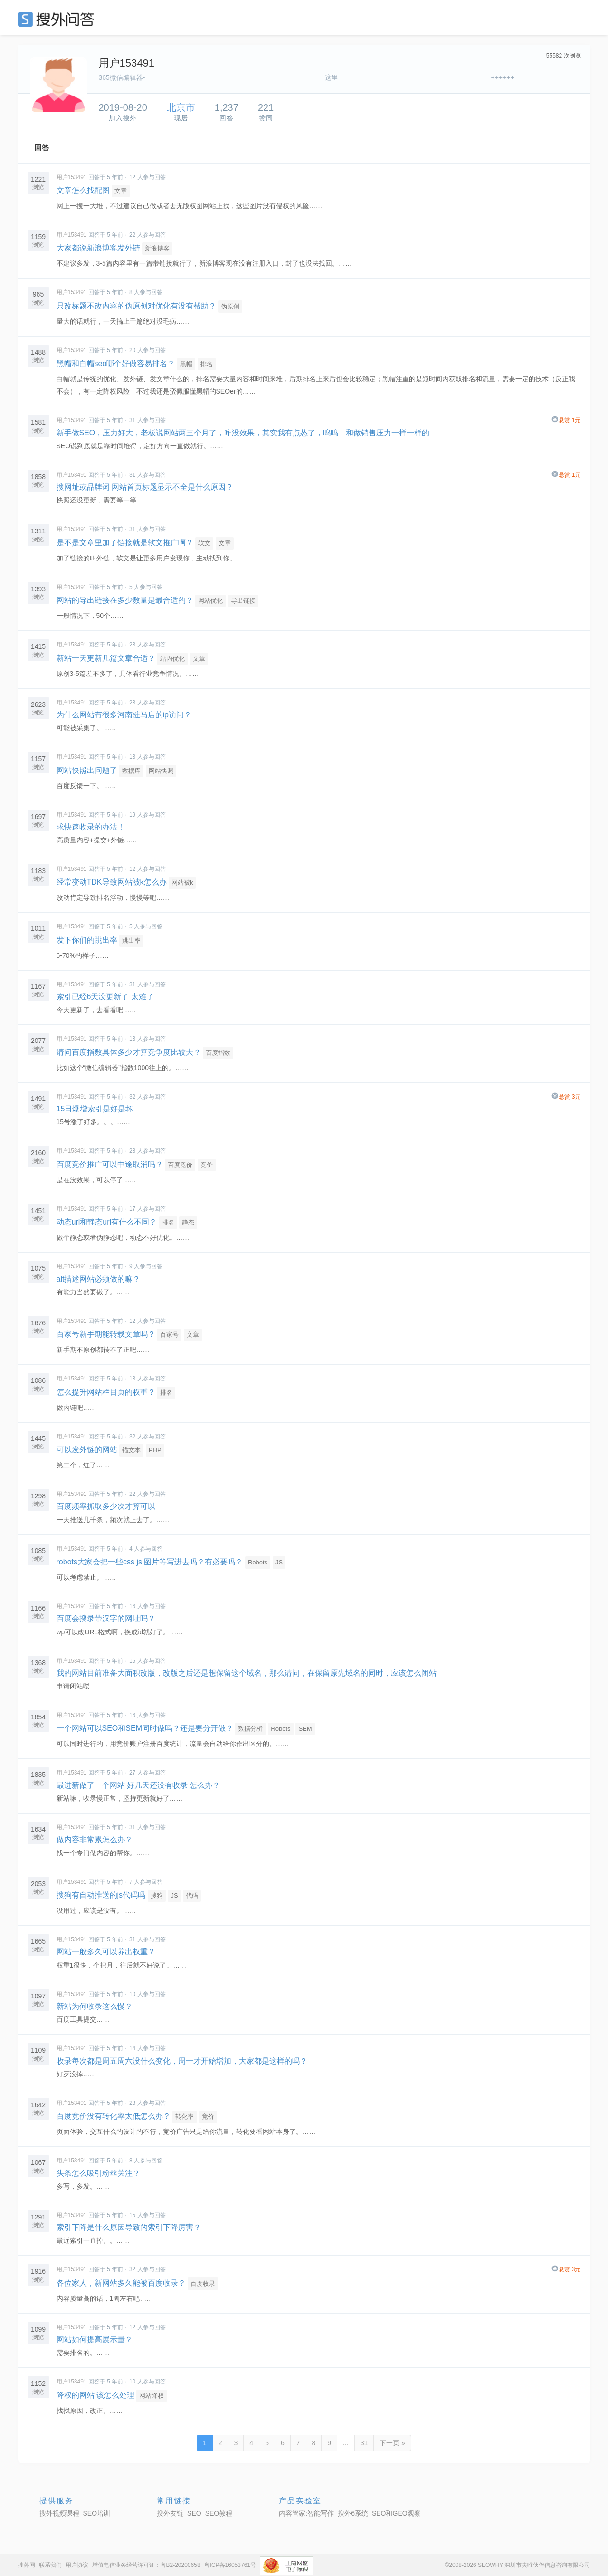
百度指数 (218, 1052)
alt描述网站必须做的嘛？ (99, 1279)
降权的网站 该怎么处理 (95, 2395)
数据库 (131, 770)
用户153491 (72, 177)
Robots (257, 1562)
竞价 (206, 1164)
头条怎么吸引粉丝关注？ (98, 2173)
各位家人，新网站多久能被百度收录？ (121, 2283)
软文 (204, 543)
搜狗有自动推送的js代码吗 (101, 1895)
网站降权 (151, 2395)
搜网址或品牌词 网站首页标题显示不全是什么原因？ (145, 487)
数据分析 (250, 1728)
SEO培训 (97, 2513)
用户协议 (77, 2565)
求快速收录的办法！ (91, 827)
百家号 (169, 1334)
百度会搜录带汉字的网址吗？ (106, 1618)
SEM (305, 1728)
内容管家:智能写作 (306, 2513)
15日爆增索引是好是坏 (95, 1109)
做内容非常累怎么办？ (95, 1839)
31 (364, 2443)
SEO (58, 19)
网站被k (182, 882)
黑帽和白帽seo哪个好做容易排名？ (116, 363)
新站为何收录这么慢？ (95, 2006)
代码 (192, 1895)
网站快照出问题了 (87, 770)
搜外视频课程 (59, 2513)
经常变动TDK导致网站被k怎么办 (112, 882)
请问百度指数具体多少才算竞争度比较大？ (129, 1052)
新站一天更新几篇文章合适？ (106, 658)
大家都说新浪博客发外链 (98, 248)
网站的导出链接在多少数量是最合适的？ (125, 600)
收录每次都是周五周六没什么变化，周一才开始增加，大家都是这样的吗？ (182, 2061)
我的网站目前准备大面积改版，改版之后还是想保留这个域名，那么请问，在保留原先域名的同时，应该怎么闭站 (247, 1673)
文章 (120, 190)
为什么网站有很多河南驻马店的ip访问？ (124, 715)
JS (279, 1562)
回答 (41, 148)
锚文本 (131, 1450)
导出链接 (243, 600)
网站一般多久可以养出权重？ (106, 1952)
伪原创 (230, 306)
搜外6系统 (353, 2513)
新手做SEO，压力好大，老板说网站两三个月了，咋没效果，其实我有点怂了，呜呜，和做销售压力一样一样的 (243, 433)
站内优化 (172, 658)
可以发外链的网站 (87, 1450)
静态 (188, 1222)
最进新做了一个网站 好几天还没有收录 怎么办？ (138, 1785)
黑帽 (186, 363)
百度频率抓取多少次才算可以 (106, 1506)
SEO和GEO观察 (396, 2513)
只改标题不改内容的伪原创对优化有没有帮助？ (136, 306)
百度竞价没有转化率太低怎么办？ (114, 2116)
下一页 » (392, 2443)
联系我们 (50, 2565)
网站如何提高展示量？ (95, 2339)
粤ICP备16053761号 (230, 2565)
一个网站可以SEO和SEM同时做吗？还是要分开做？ (145, 1728)
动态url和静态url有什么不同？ (107, 1222)
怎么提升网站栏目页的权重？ (106, 1392)
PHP (155, 1450)
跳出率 (131, 940)
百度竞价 (180, 1164)
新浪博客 (157, 248)
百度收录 (202, 2283)
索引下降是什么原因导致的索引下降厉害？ (129, 2227)
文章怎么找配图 (83, 190)
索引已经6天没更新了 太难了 (105, 997)
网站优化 (210, 600)
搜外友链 (170, 2513)
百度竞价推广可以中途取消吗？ (110, 1164)
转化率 (184, 2116)
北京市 (181, 107)
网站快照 (161, 770)
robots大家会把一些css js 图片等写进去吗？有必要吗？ (150, 1562)
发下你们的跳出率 (87, 940)
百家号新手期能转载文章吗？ (106, 1334)
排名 (206, 363)
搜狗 (157, 1895)
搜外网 (26, 2565)
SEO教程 (219, 2513)
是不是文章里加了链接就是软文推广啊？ (125, 543)
